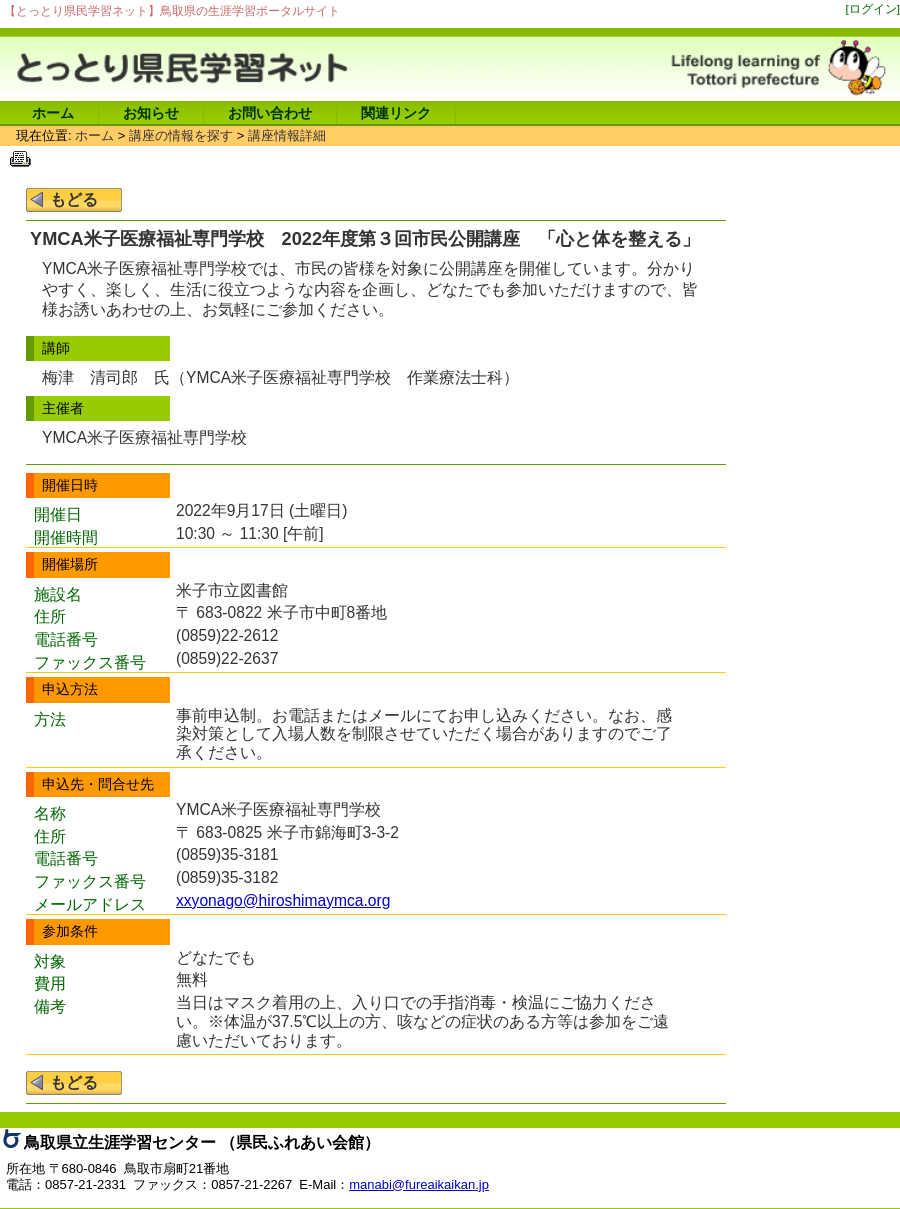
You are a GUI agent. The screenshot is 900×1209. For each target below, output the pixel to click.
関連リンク (396, 113)
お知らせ (151, 113)
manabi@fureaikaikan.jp (419, 1184)
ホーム (53, 113)
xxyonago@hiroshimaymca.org (283, 900)
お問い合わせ (270, 113)
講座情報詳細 (287, 135)
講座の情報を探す (181, 135)
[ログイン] (873, 8)
